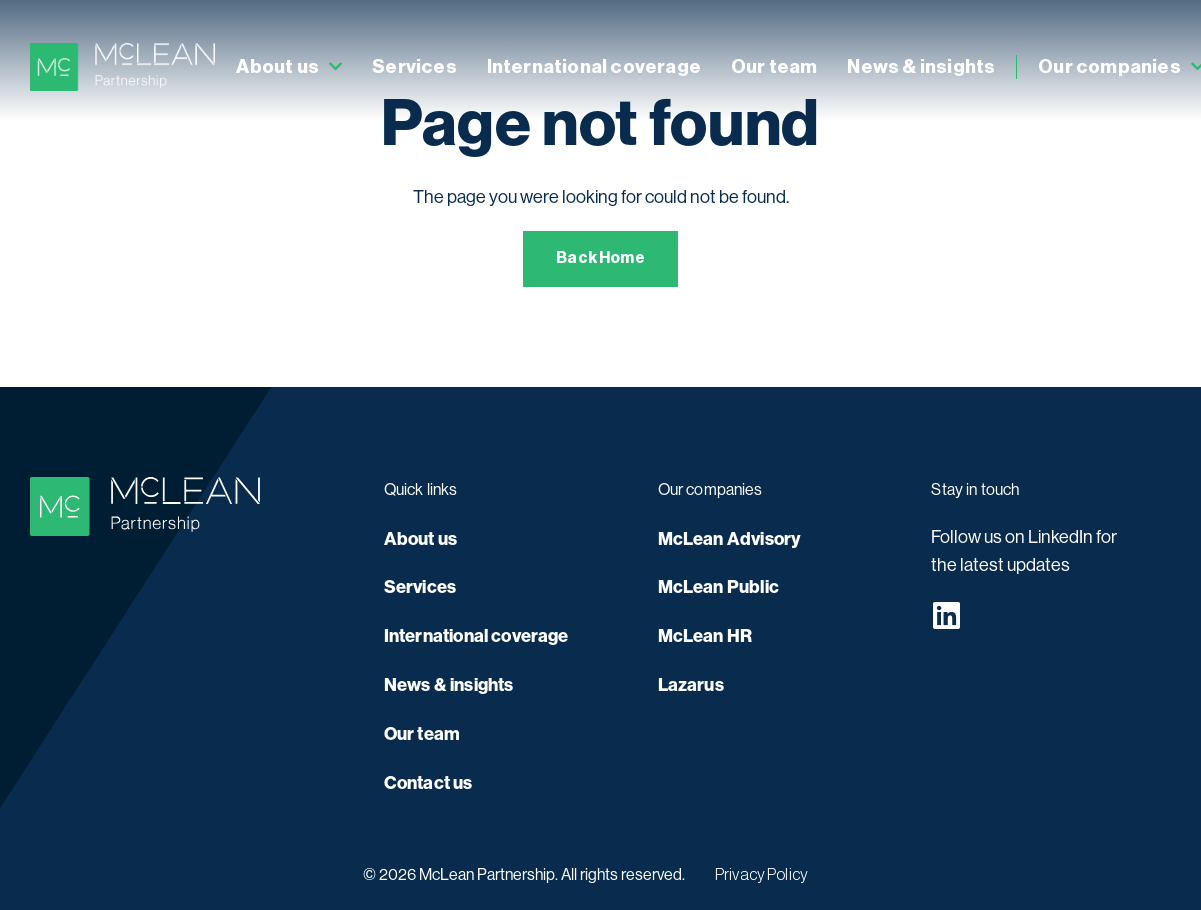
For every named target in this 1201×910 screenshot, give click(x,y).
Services (414, 66)
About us (289, 67)
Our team (774, 66)
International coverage (594, 66)
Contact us (428, 783)
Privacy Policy (761, 875)
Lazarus (691, 685)
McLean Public (718, 587)
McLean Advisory (730, 539)
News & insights (921, 66)
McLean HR (705, 636)
